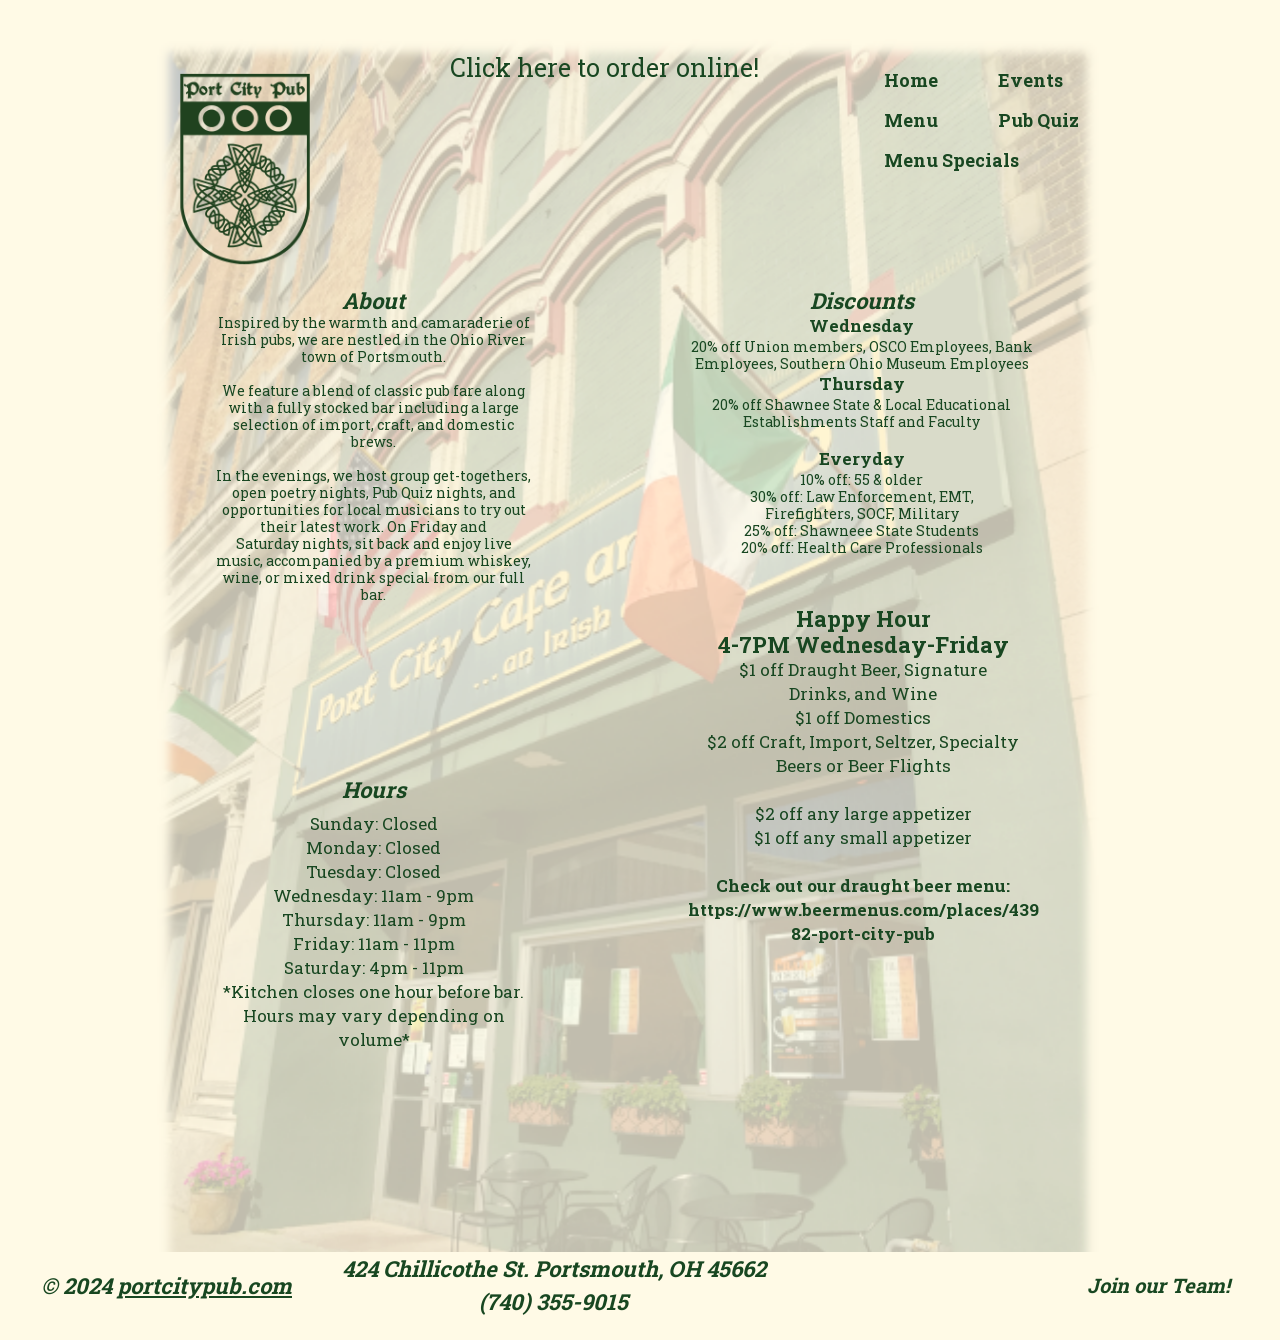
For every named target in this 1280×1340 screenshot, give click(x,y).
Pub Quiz (1038, 120)
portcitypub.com (204, 1285)
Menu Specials (951, 160)
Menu (911, 120)
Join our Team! (1158, 1285)
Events (1030, 80)
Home (911, 80)
